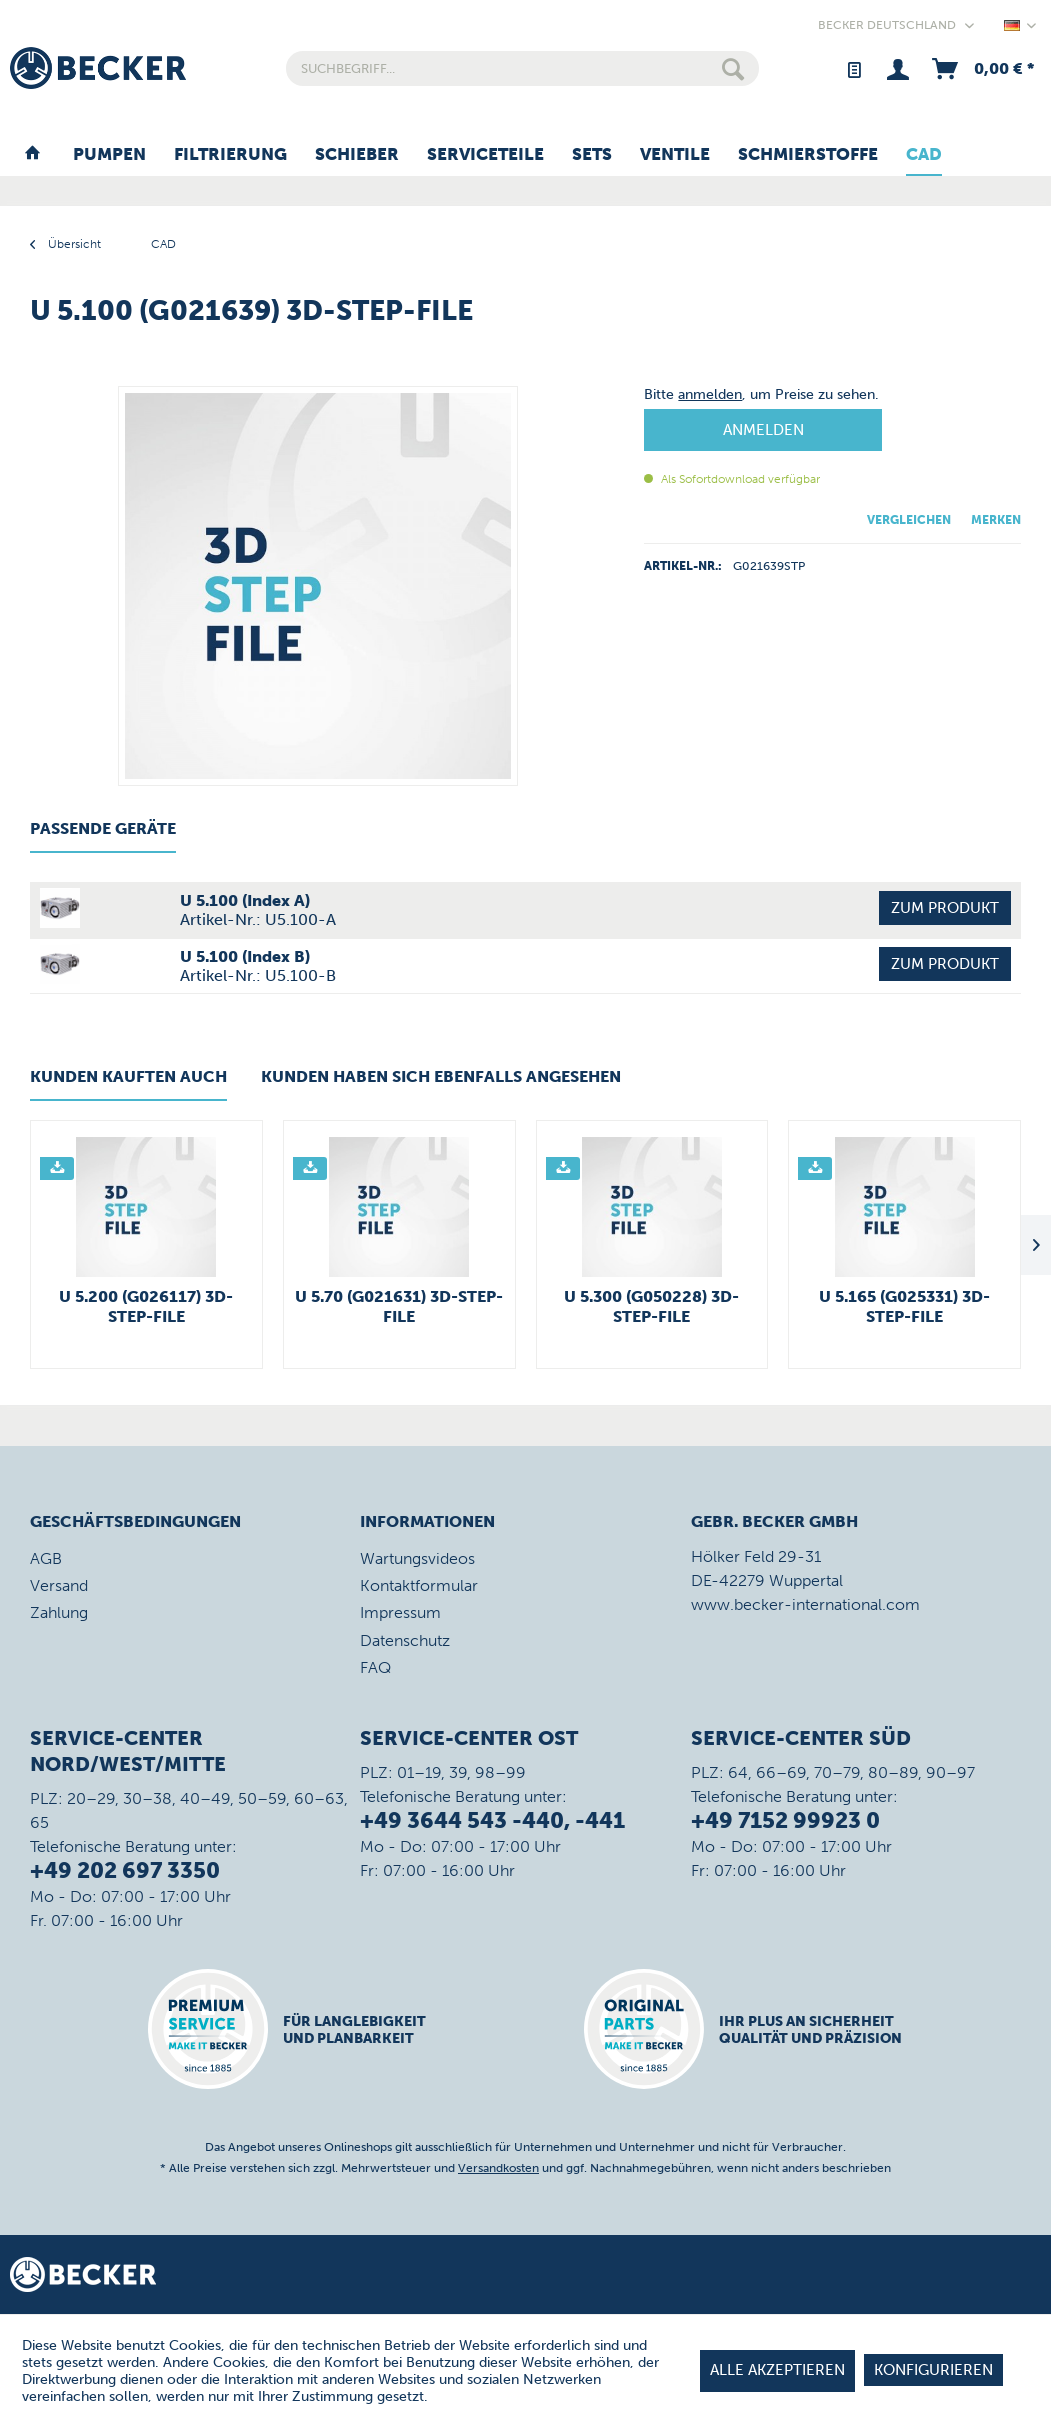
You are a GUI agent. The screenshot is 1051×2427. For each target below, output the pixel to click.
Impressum (400, 1612)
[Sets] (592, 155)
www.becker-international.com (805, 1604)
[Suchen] (733, 68)
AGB (46, 1558)
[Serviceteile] (485, 155)
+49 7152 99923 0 (785, 1820)
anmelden (710, 394)
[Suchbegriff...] (522, 68)
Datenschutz (405, 1640)
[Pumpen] (109, 155)
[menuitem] (522, 68)
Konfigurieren (933, 2370)
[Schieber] (357, 155)
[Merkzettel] (853, 68)
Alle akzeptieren (777, 2370)
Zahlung (59, 1612)
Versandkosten (498, 2168)
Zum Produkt (945, 908)
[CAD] (924, 155)
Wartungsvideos (417, 1558)
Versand (59, 1585)
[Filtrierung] (230, 155)
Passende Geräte (103, 828)
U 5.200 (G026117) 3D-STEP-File (146, 1306)
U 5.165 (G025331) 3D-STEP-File (904, 1306)
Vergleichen (909, 520)
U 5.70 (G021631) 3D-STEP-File (399, 1306)
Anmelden (763, 430)
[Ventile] (675, 155)
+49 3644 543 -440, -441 (492, 1820)
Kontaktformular (419, 1585)
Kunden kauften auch (128, 1076)
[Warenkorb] (981, 68)
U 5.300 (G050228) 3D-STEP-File (651, 1306)
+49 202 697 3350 (125, 1870)
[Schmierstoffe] (808, 155)
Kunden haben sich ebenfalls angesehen (441, 1076)
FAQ (375, 1667)
